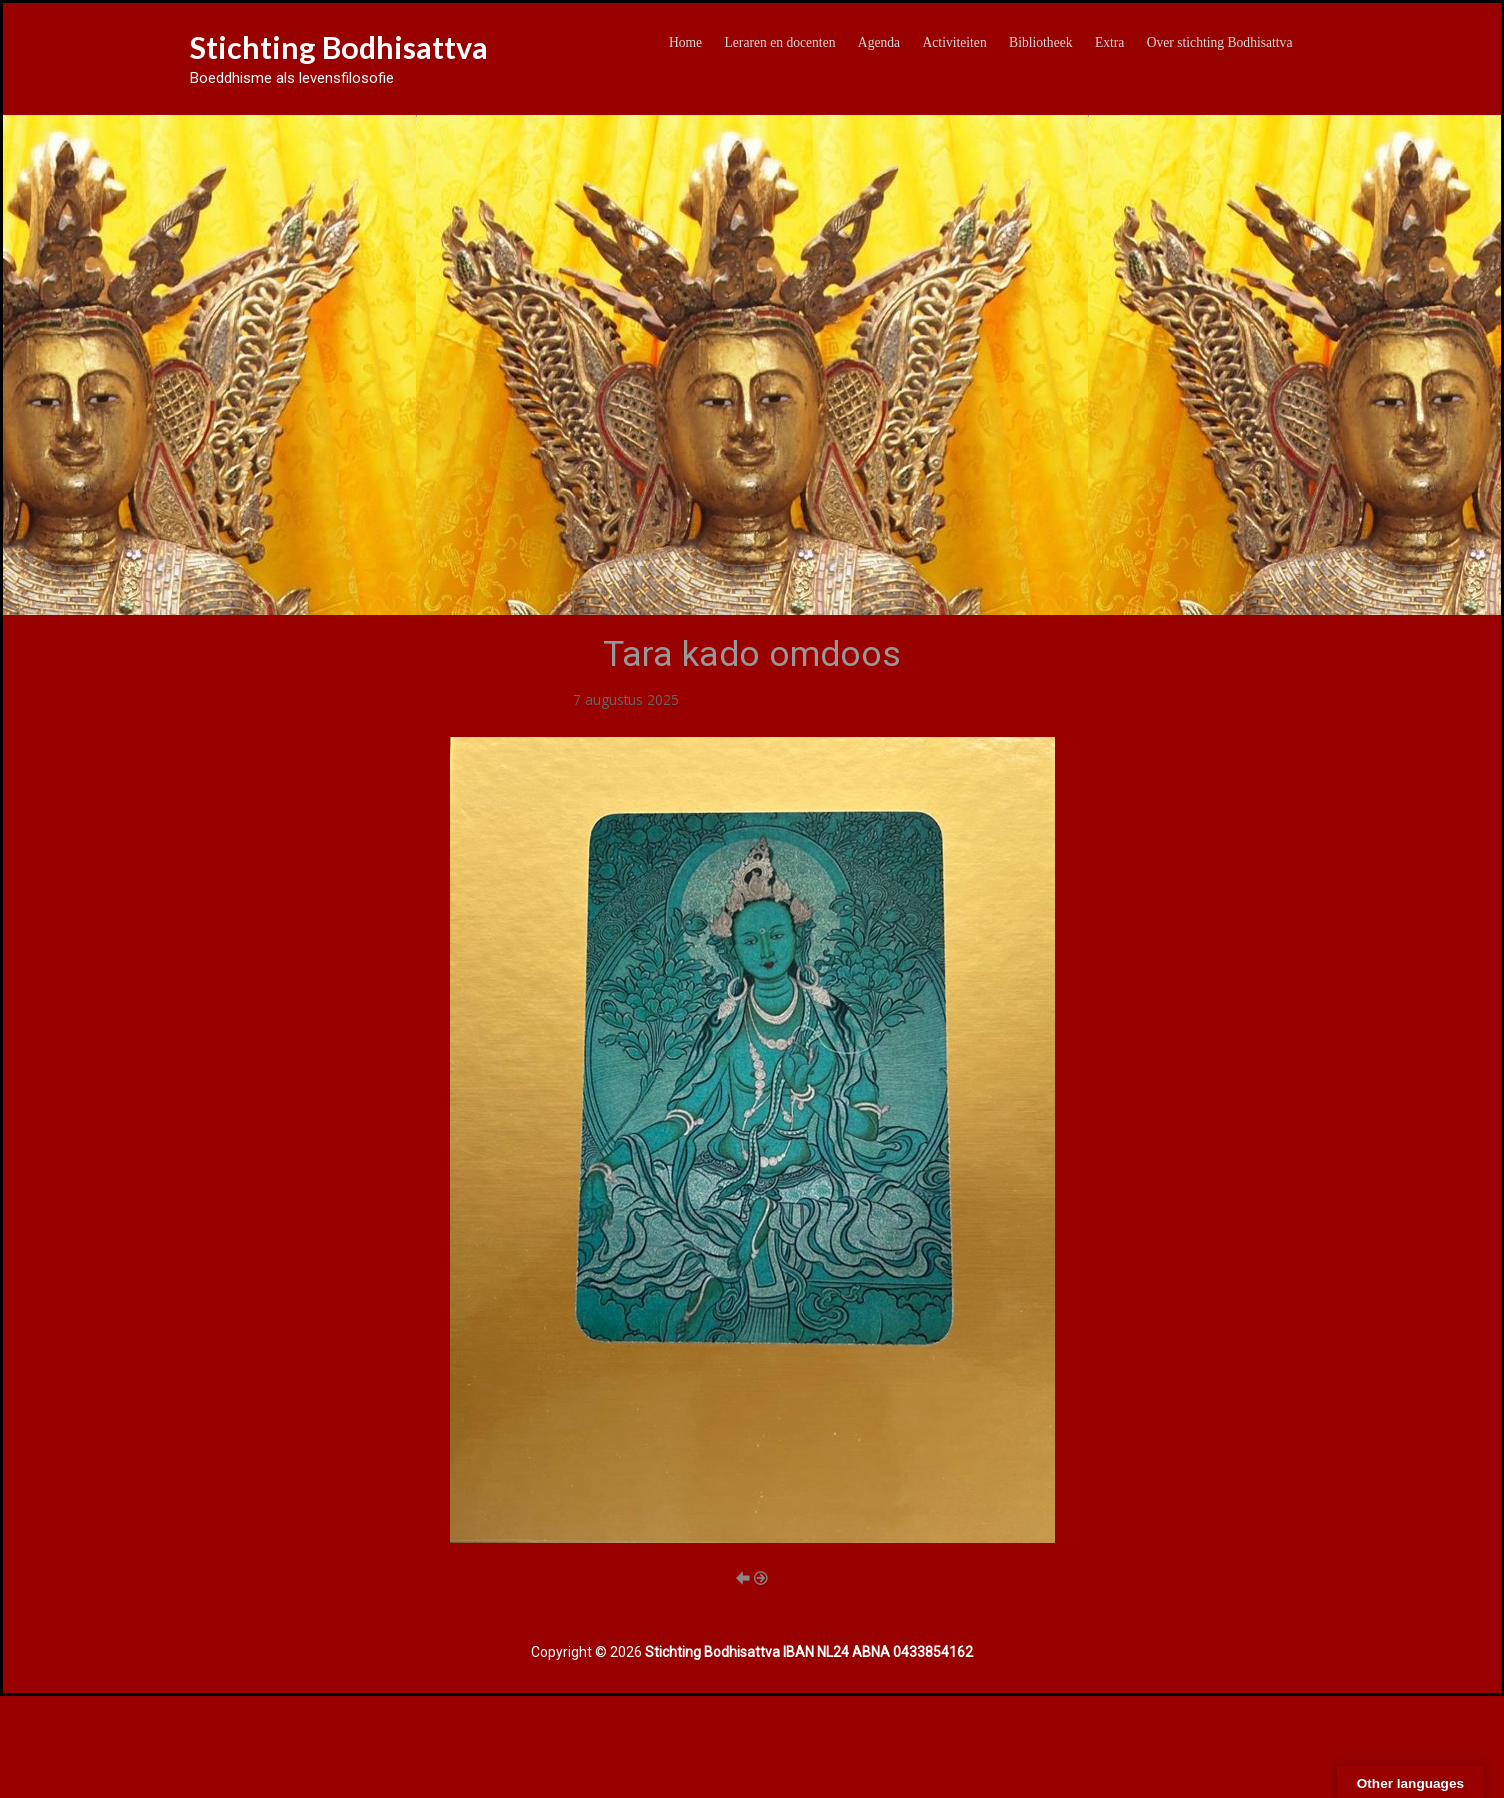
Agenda (879, 42)
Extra (1109, 42)
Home (685, 42)
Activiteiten (955, 42)
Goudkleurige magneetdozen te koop (802, 699)
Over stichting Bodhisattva (1220, 42)
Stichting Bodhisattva (339, 47)
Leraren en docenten (780, 42)
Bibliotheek (1040, 42)
